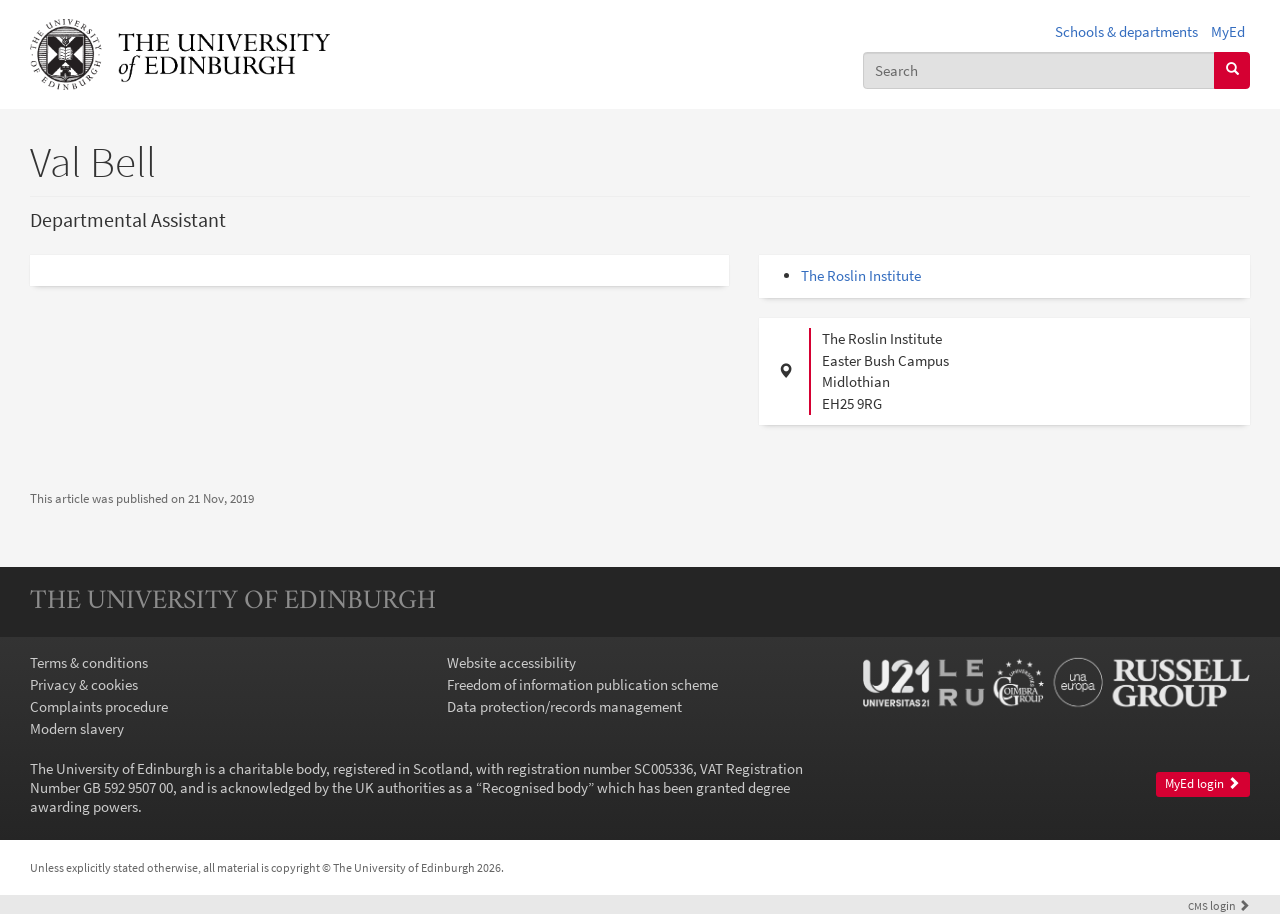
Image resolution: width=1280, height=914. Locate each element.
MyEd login (1202, 783)
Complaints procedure (99, 706)
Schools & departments (1126, 31)
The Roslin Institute (861, 275)
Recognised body (535, 787)
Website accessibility (511, 662)
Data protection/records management (564, 706)
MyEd (1228, 31)
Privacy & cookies (84, 684)
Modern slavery (77, 728)
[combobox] (1039, 70)
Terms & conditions (89, 662)
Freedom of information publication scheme (582, 684)
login (1219, 905)
